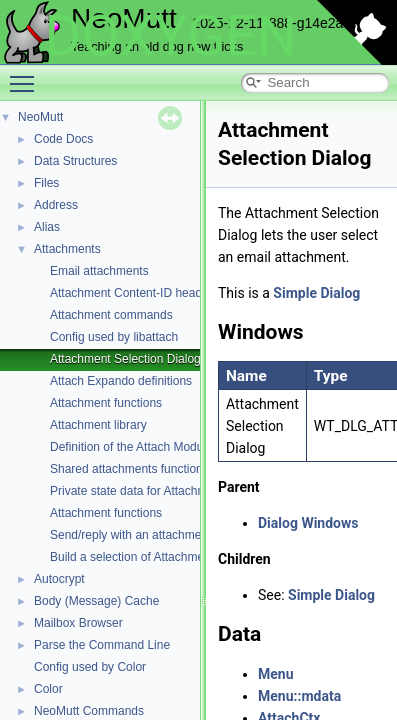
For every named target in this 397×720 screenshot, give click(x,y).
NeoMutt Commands (89, 711)
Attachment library (98, 425)
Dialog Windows (308, 523)
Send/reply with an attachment (130, 535)
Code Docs (63, 139)
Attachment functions (106, 403)
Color (48, 689)
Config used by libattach (114, 337)
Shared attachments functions (129, 469)
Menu (276, 674)
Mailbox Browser (78, 623)
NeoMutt (40, 117)
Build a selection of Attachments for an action (169, 557)
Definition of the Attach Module (131, 447)
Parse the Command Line (102, 645)
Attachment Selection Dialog (125, 359)
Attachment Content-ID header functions (157, 293)
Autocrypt (59, 579)
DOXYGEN (170, 36)
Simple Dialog (316, 293)
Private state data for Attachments (140, 491)
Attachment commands (111, 315)
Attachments (67, 249)
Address (56, 205)
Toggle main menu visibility (27, 75)
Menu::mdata (299, 696)
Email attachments (99, 271)
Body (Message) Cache (96, 601)
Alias (47, 227)
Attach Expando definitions (121, 381)
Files (46, 183)
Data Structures (75, 161)
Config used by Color (90, 667)
